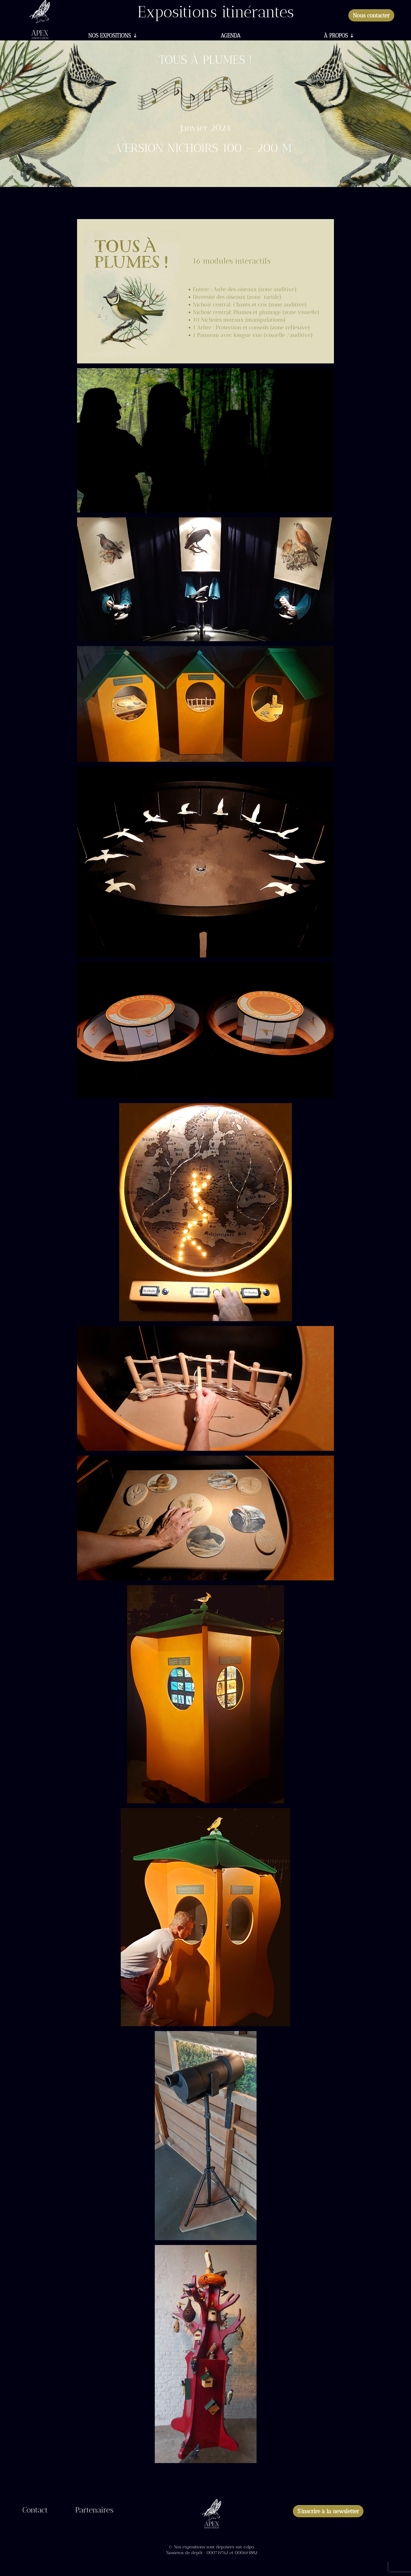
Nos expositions (109, 36)
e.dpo (248, 2547)
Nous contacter (371, 15)
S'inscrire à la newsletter (328, 2511)
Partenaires (94, 2511)
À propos (336, 36)
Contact (35, 2511)
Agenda (230, 36)
